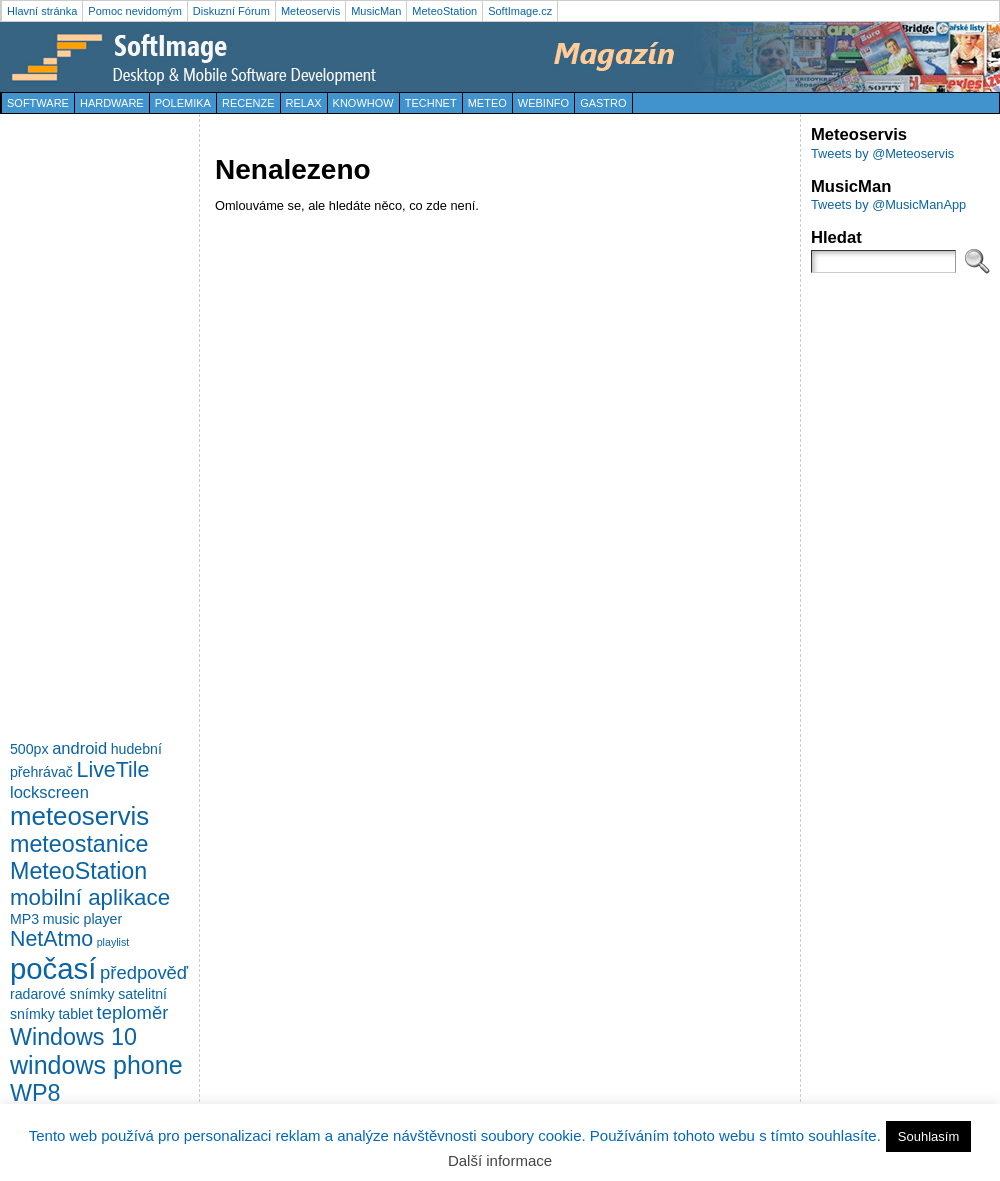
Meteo (487, 103)
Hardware (112, 103)
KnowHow (363, 103)
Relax (304, 103)
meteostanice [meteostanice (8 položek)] (79, 844)
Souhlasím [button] (928, 1136)
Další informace (500, 1160)
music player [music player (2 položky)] (82, 919)
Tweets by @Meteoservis (882, 153)
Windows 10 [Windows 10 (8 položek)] (73, 1037)
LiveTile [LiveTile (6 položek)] (113, 770)
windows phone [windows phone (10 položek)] (96, 1065)
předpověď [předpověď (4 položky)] (144, 972)
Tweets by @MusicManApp (888, 204)
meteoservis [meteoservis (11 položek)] (79, 816)
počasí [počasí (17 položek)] (53, 968)
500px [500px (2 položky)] (29, 749)
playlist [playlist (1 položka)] (113, 942)
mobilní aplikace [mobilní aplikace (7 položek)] (90, 897)
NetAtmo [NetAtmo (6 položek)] (51, 939)
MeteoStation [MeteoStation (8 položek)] (78, 871)
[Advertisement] (90, 424)
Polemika (183, 103)
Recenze (248, 103)
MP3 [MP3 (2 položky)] (24, 919)
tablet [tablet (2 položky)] (75, 1014)
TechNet (431, 103)
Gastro (603, 103)
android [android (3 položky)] (79, 748)
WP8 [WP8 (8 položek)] (35, 1093)
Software (38, 103)
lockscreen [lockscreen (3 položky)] (49, 792)
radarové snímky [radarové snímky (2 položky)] (62, 994)
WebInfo (543, 103)
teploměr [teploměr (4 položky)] (133, 1012)
